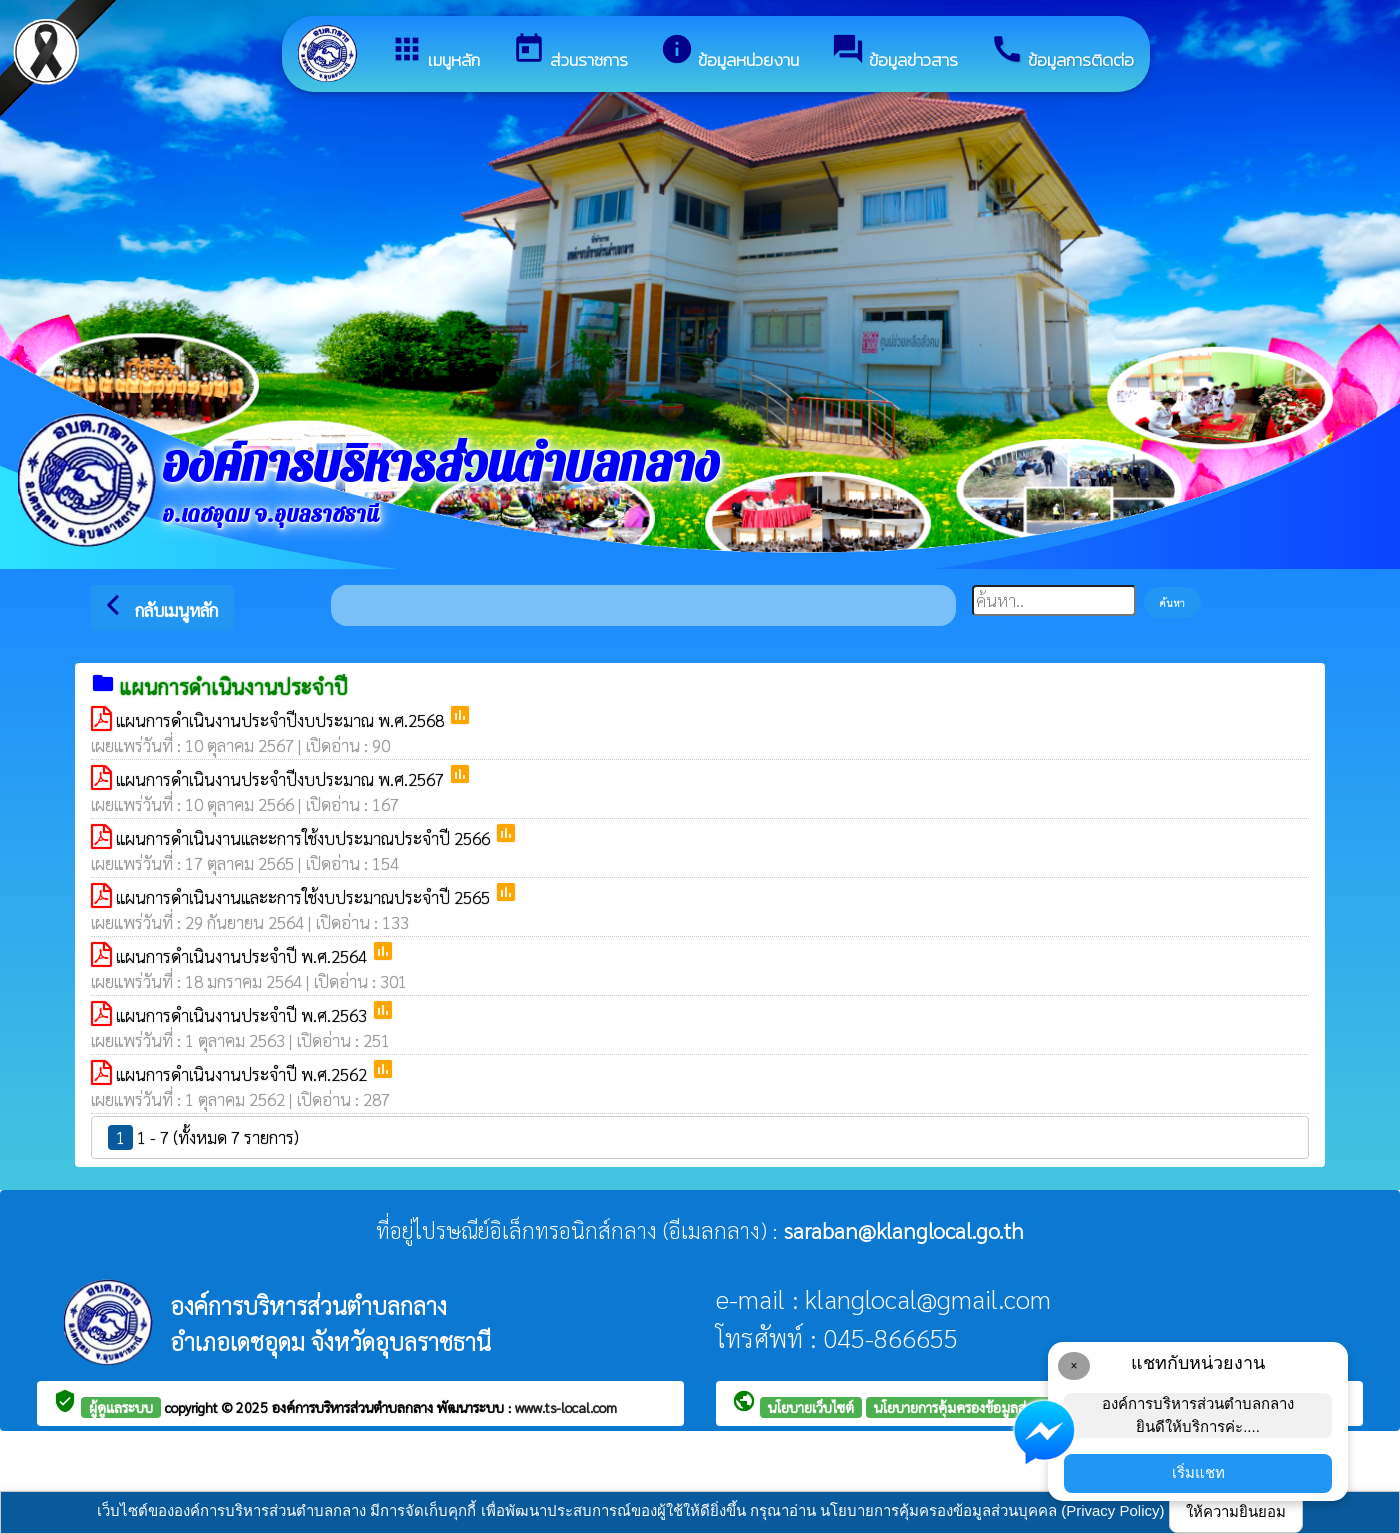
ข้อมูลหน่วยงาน (729, 52)
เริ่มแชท (1198, 1472)
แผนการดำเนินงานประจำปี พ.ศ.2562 (243, 1074)
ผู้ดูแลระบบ (121, 1407)
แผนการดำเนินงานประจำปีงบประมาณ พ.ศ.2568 (282, 720)
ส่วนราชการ (570, 52)
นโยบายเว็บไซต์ (811, 1407)
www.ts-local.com (566, 1407)
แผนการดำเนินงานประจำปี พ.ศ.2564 (243, 956)
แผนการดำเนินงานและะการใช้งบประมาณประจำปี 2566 (305, 838)
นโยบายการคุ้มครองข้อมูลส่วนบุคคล (975, 1407)
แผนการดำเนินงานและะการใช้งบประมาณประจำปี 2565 (305, 897)
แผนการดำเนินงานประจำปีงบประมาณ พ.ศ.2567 (282, 779)
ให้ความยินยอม (1236, 1511)
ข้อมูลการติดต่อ (1062, 52)
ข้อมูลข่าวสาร (894, 52)
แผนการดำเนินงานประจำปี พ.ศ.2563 (243, 1015)
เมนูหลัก (435, 52)
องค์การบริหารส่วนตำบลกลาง (354, 1407)
